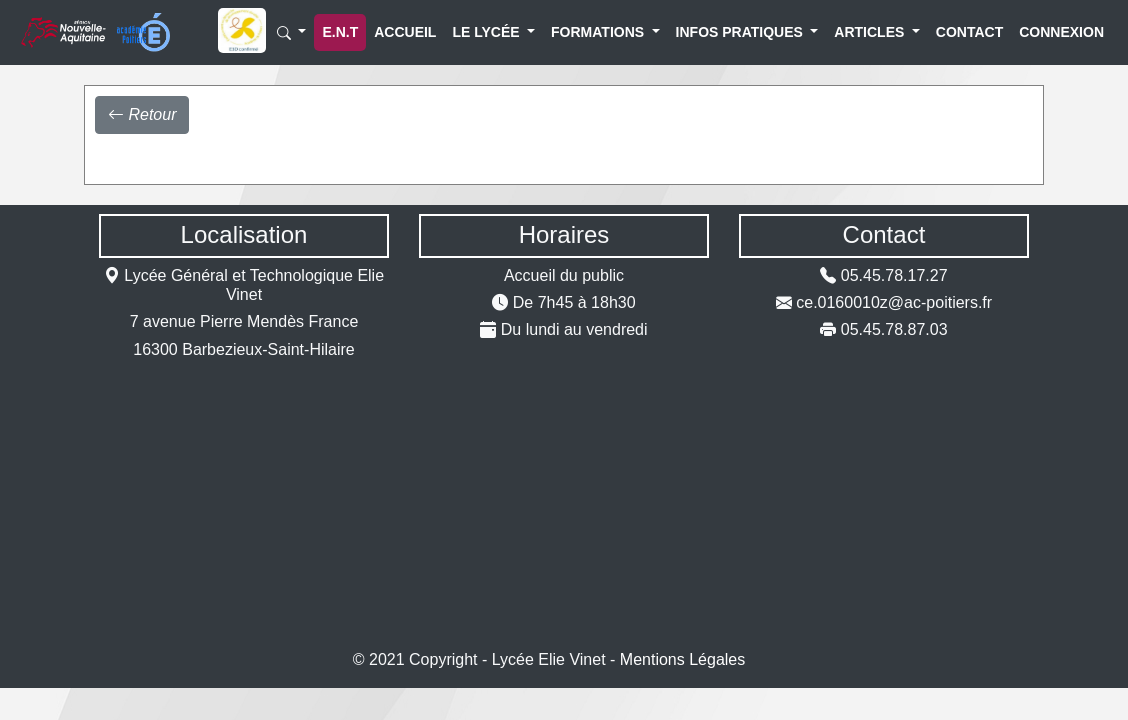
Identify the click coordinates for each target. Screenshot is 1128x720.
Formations (584, 32)
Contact (957, 32)
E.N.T (340, 32)
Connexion (1045, 32)
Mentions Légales (682, 659)
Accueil (393, 32)
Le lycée (477, 32)
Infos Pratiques (719, 32)
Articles (860, 32)
